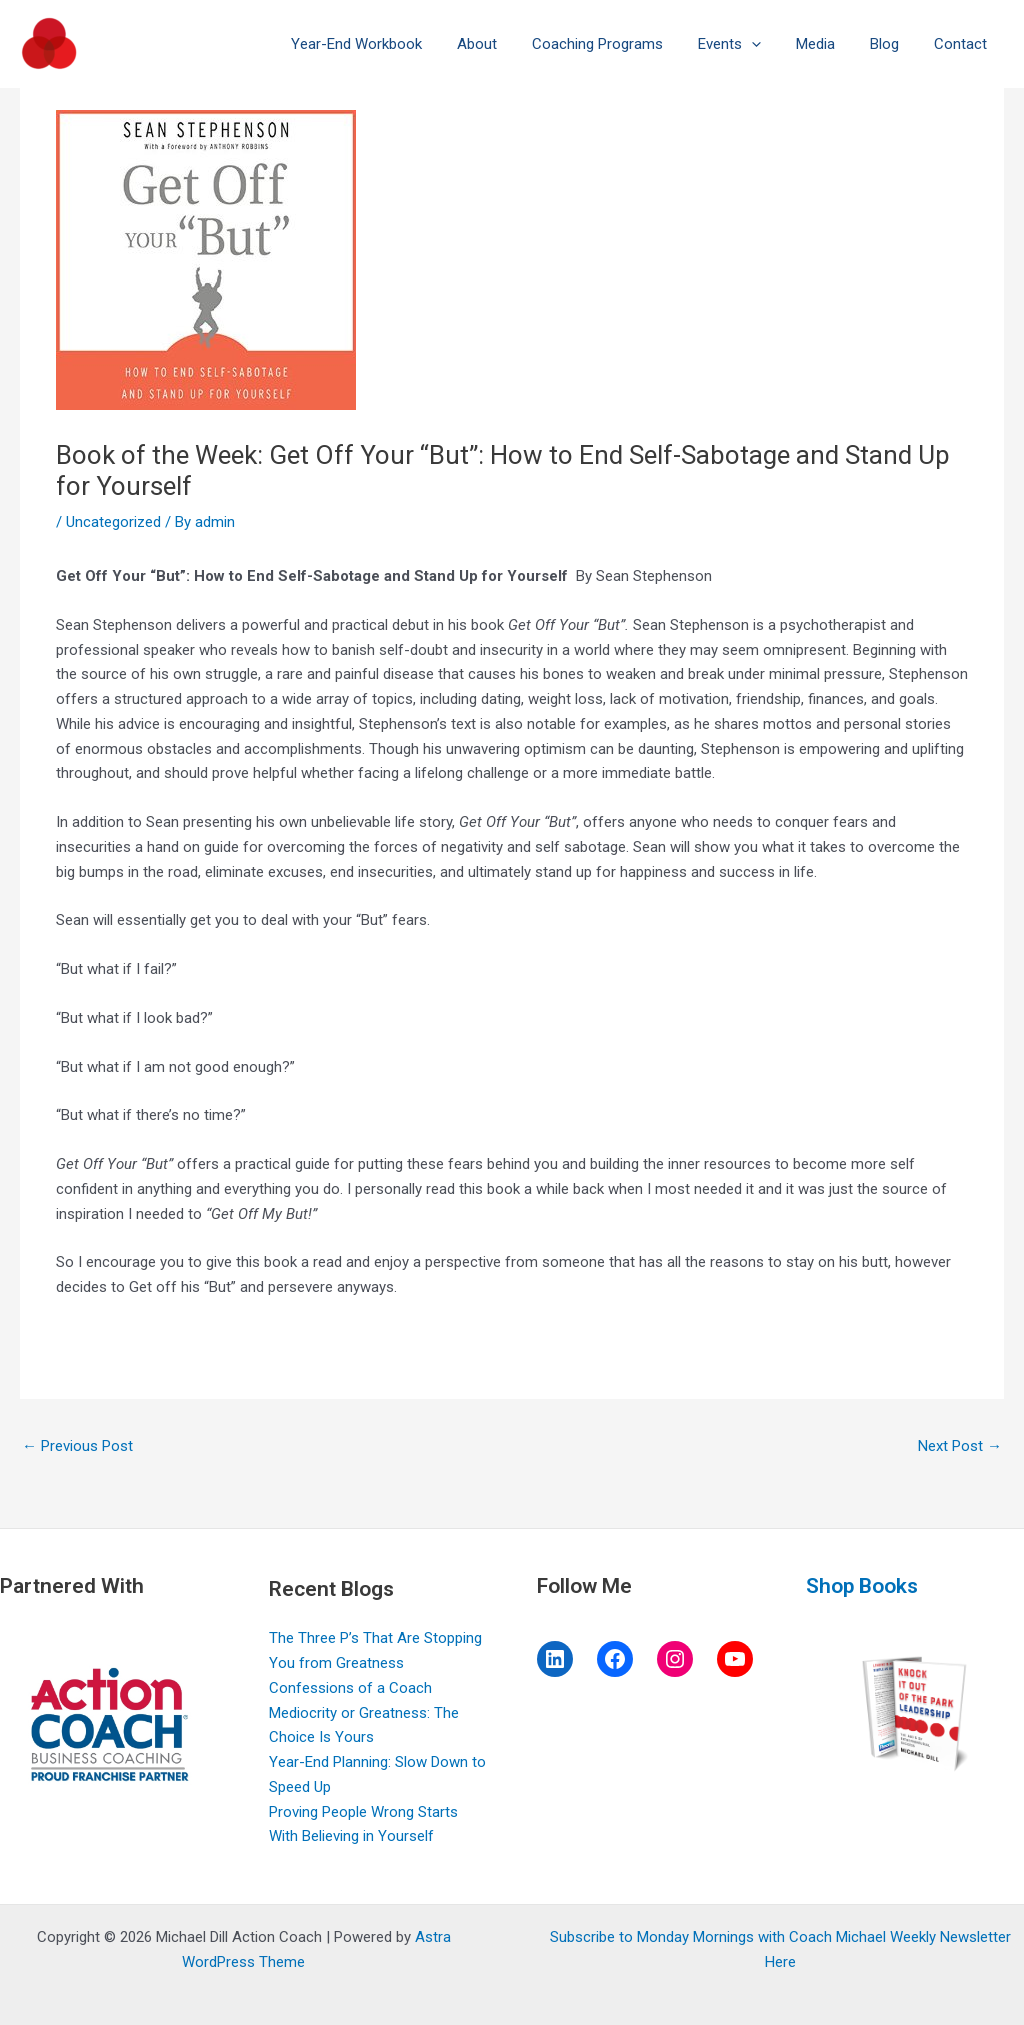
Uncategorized (113, 522)
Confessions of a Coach (350, 1688)
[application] (768, 44)
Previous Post (77, 1446)
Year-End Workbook (388, 44)
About (504, 44)
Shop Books (862, 1586)
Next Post (960, 1446)
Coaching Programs (619, 44)
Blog (891, 44)
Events (746, 44)
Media (827, 44)
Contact (962, 44)
